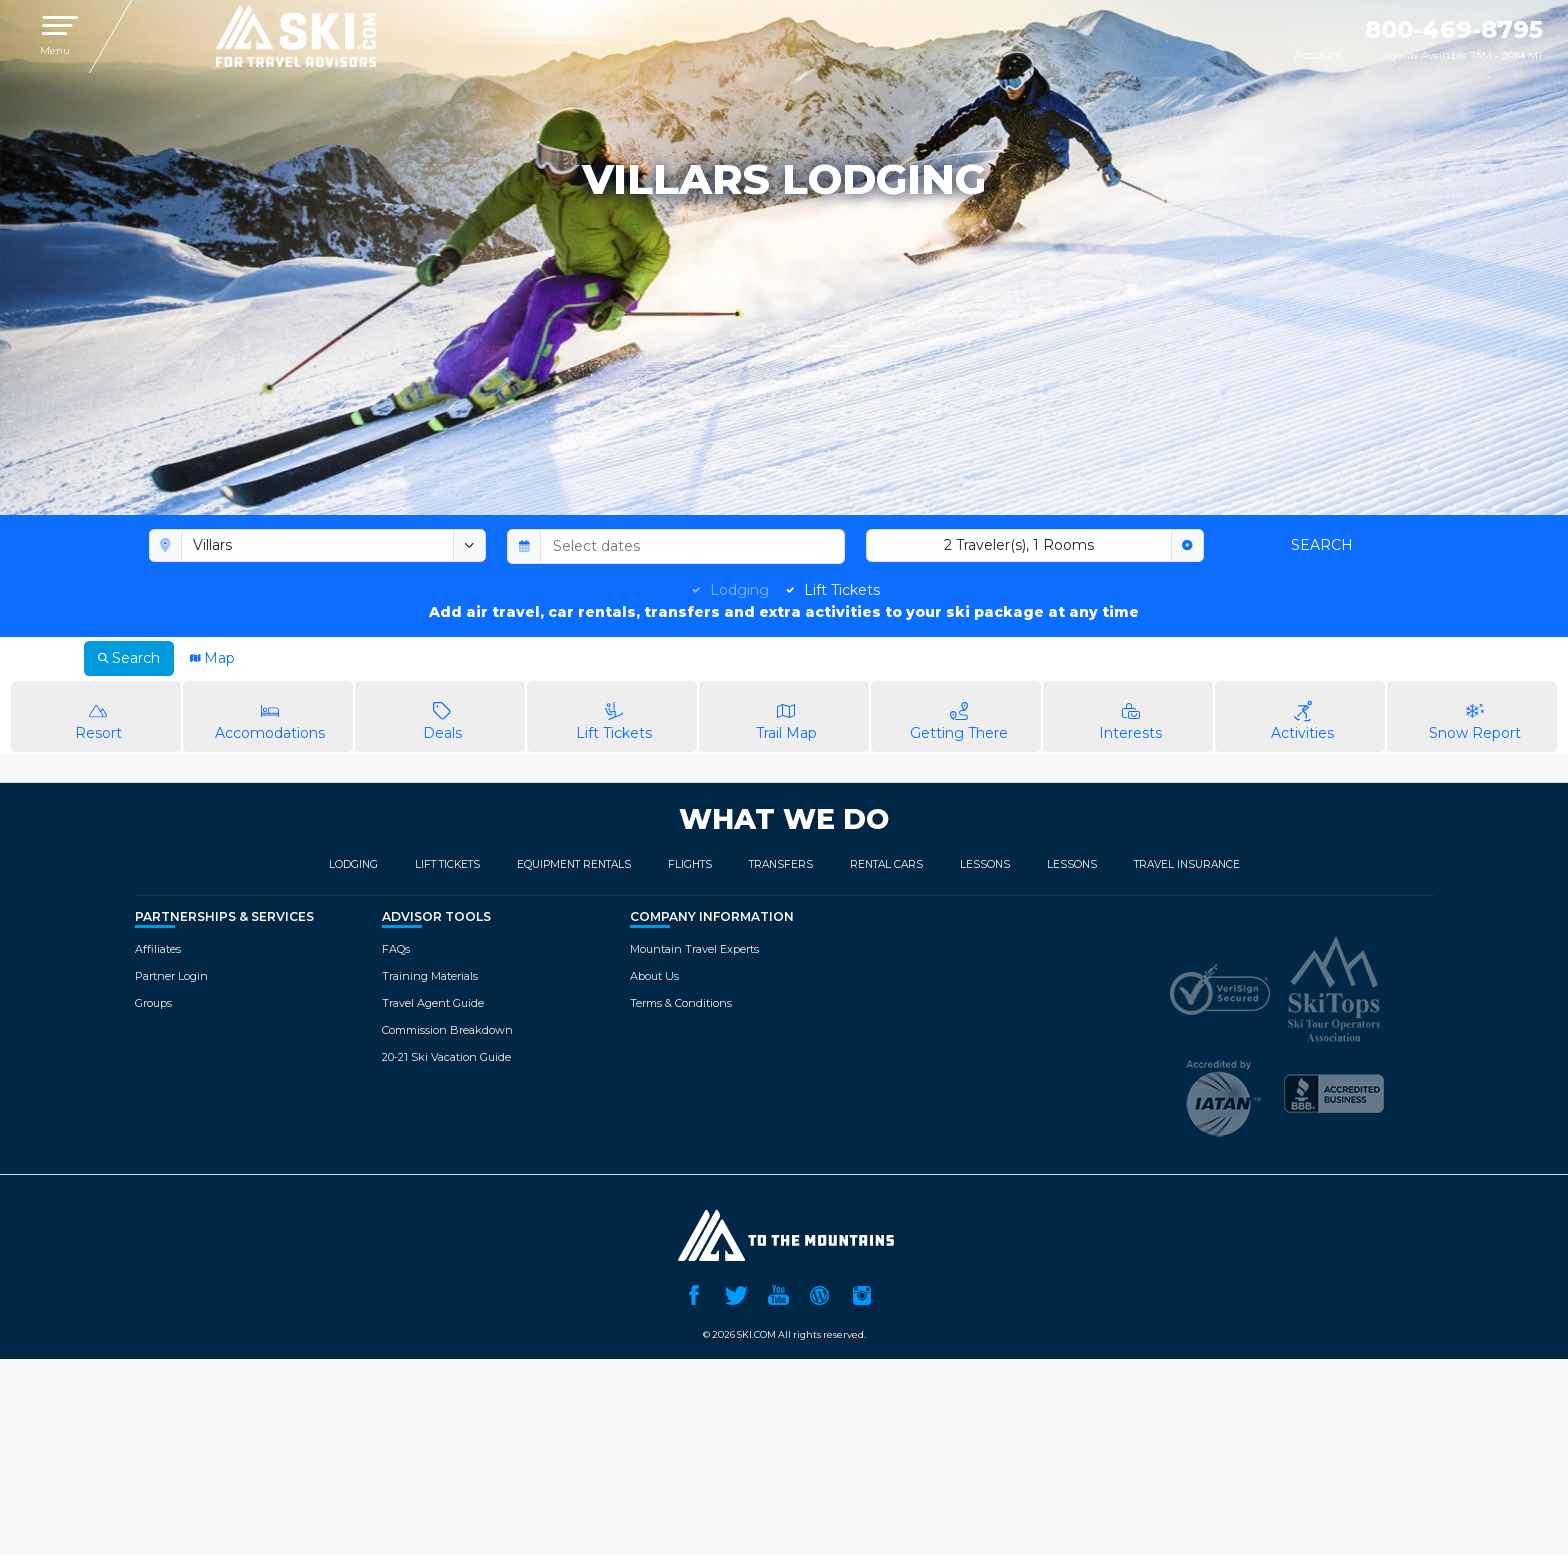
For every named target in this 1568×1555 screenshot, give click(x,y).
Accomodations (270, 715)
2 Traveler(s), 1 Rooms (1019, 545)
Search (1322, 545)
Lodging (739, 590)
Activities (1302, 715)
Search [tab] (129, 658)
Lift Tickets (842, 590)
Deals (442, 715)
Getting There (958, 715)
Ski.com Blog (820, 1293)
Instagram (862, 1293)
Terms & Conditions (681, 1003)
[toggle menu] (470, 546)
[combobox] (317, 546)
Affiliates (158, 949)
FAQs (396, 949)
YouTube (778, 1293)
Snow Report (1474, 715)
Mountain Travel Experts (694, 949)
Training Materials (430, 976)
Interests (1130, 715)
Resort (98, 715)
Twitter (736, 1293)
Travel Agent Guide (433, 1003)
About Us (654, 976)
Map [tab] (212, 658)
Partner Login (171, 976)
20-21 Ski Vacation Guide (446, 1057)
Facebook (694, 1293)
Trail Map (786, 715)
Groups (153, 1003)
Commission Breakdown (447, 1030)
